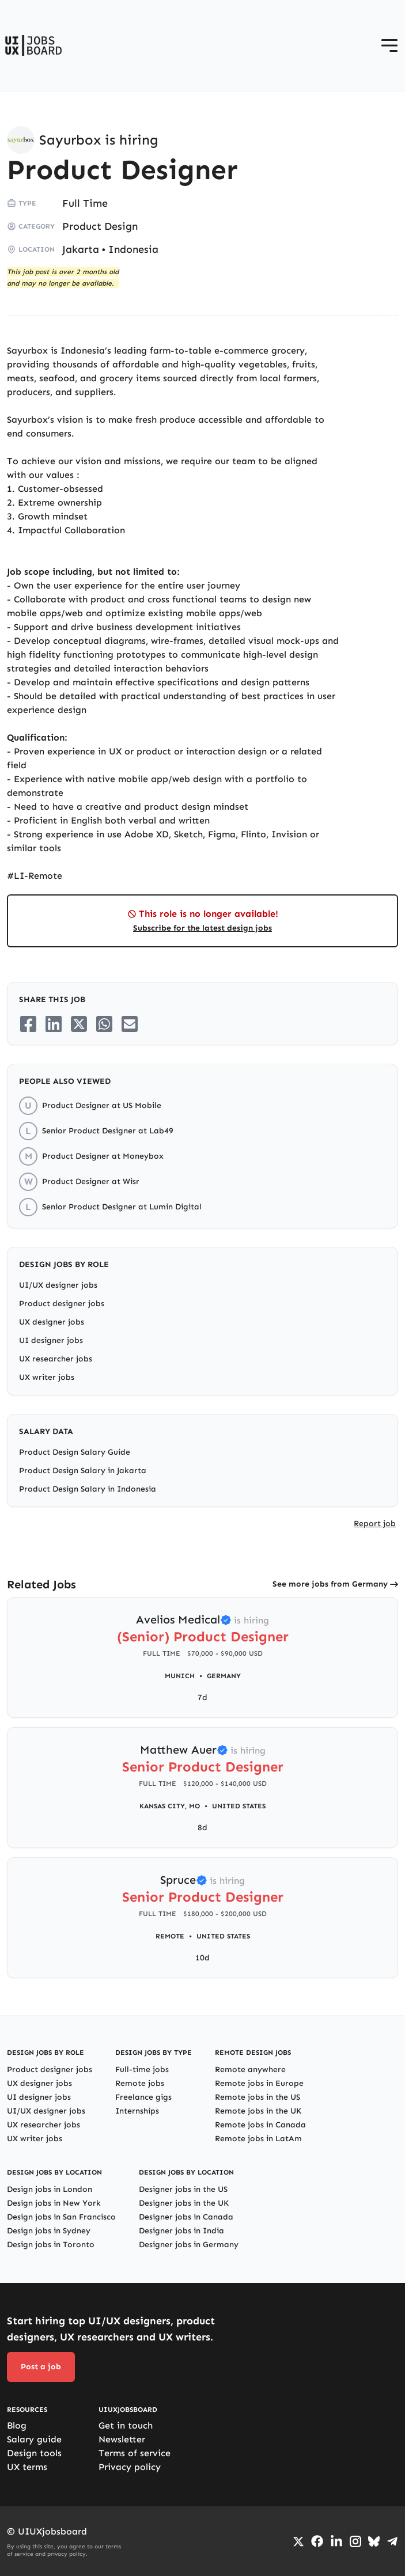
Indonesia (133, 249)
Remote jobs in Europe (259, 2083)
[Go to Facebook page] (317, 2541)
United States (239, 1806)
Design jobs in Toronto (50, 2244)
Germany (224, 1676)
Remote (170, 1936)
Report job (375, 1523)
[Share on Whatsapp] (104, 1024)
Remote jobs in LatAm (258, 2138)
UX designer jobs (51, 1322)
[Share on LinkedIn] (53, 1024)
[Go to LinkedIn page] (336, 2541)
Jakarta (80, 249)
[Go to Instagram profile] (355, 2541)
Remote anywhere (250, 2069)
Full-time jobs (142, 2069)
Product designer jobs (61, 1303)
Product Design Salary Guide (74, 1452)
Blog (17, 2425)
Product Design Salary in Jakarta (82, 1470)
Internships (137, 2111)
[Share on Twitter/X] (79, 1024)
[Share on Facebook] (28, 1024)
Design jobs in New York (54, 2203)
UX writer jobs (46, 1377)
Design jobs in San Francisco (61, 2217)
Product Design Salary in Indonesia (87, 1489)
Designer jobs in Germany (189, 2244)
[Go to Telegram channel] (392, 2541)
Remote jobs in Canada (260, 2125)
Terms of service (135, 2453)
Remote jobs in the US (257, 2097)
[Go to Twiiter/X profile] (298, 2541)
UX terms (27, 2466)
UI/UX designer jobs (58, 1285)
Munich (180, 1676)
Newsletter (122, 2439)
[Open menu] (389, 45)
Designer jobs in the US (183, 2189)
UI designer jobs (51, 1340)
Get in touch (126, 2425)
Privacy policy (130, 2466)
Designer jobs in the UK (184, 2203)
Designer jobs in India (181, 2231)
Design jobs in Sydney (48, 2231)
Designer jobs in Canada (186, 2217)
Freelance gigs (143, 2097)
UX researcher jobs (55, 1359)
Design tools (34, 2453)
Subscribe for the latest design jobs (202, 928)
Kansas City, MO (169, 1806)
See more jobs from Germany (330, 1584)
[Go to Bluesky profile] (374, 2541)
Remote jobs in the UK (258, 2111)
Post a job (41, 2367)
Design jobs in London (49, 2189)
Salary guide (34, 2439)
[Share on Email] (129, 1024)
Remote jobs (139, 2083)
